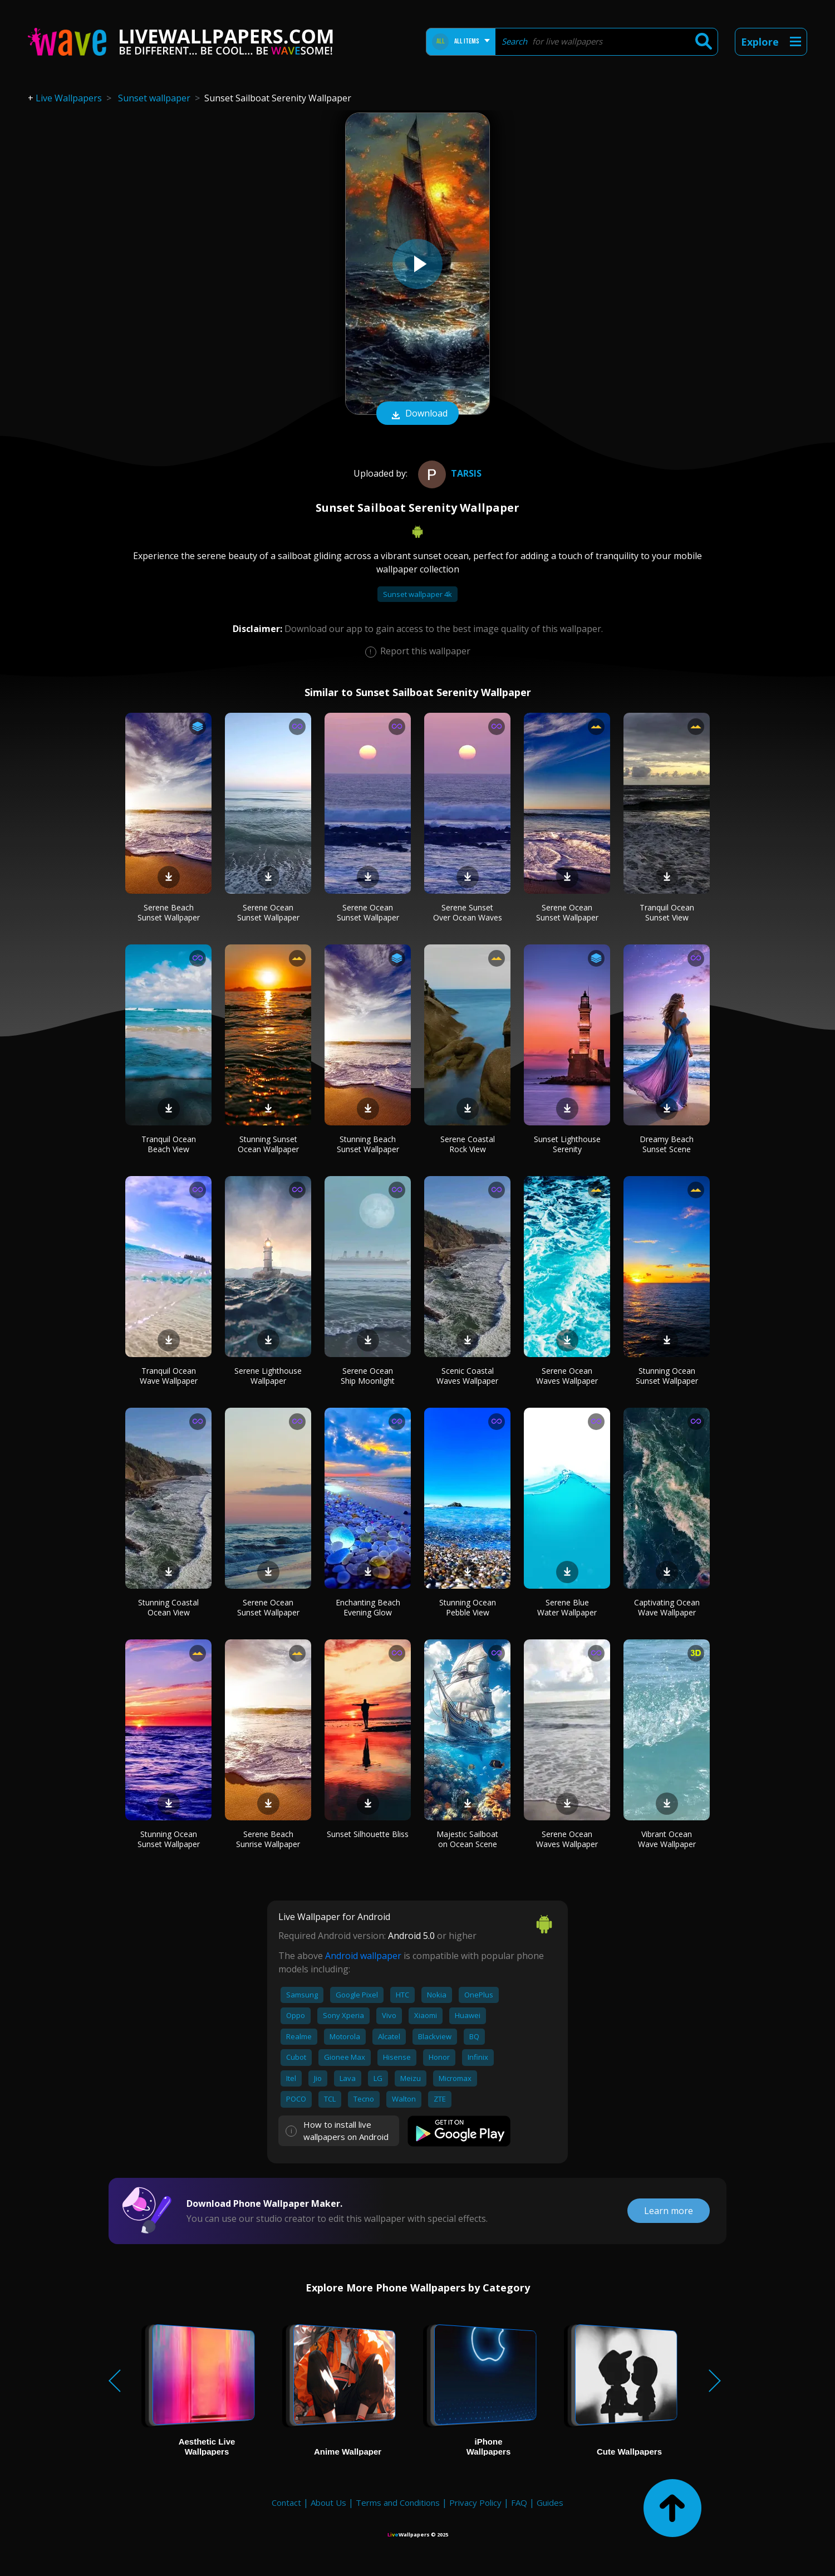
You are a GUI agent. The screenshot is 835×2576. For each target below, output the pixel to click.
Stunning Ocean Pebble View (467, 1607)
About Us (328, 2502)
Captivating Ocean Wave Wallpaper (667, 1607)
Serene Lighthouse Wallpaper (268, 1375)
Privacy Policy (475, 2502)
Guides (550, 2502)
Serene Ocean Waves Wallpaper (567, 1375)
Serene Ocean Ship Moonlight (368, 1375)
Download (417, 414)
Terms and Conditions (398, 2502)
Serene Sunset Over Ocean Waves (467, 912)
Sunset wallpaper (154, 98)
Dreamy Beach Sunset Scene (667, 1144)
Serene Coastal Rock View (467, 1144)
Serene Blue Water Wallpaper (567, 1607)
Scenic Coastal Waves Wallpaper (467, 1375)
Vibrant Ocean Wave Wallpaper (667, 1839)
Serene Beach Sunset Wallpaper (168, 912)
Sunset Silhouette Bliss (368, 1834)
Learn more (668, 2211)
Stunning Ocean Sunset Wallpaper (667, 1375)
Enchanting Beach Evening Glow (368, 1607)
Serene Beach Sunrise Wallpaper (268, 1839)
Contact (286, 2502)
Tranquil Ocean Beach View (168, 1144)
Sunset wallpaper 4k (417, 594)
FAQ (519, 2502)
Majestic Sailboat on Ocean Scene (467, 1839)
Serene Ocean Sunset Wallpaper (268, 912)
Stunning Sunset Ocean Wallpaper (268, 1144)
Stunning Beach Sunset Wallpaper (368, 1144)
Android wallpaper (363, 1956)
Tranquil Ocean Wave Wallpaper (169, 1375)
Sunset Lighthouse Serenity (567, 1144)
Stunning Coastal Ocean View (168, 1607)
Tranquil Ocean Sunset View (667, 912)
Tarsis (448, 473)
